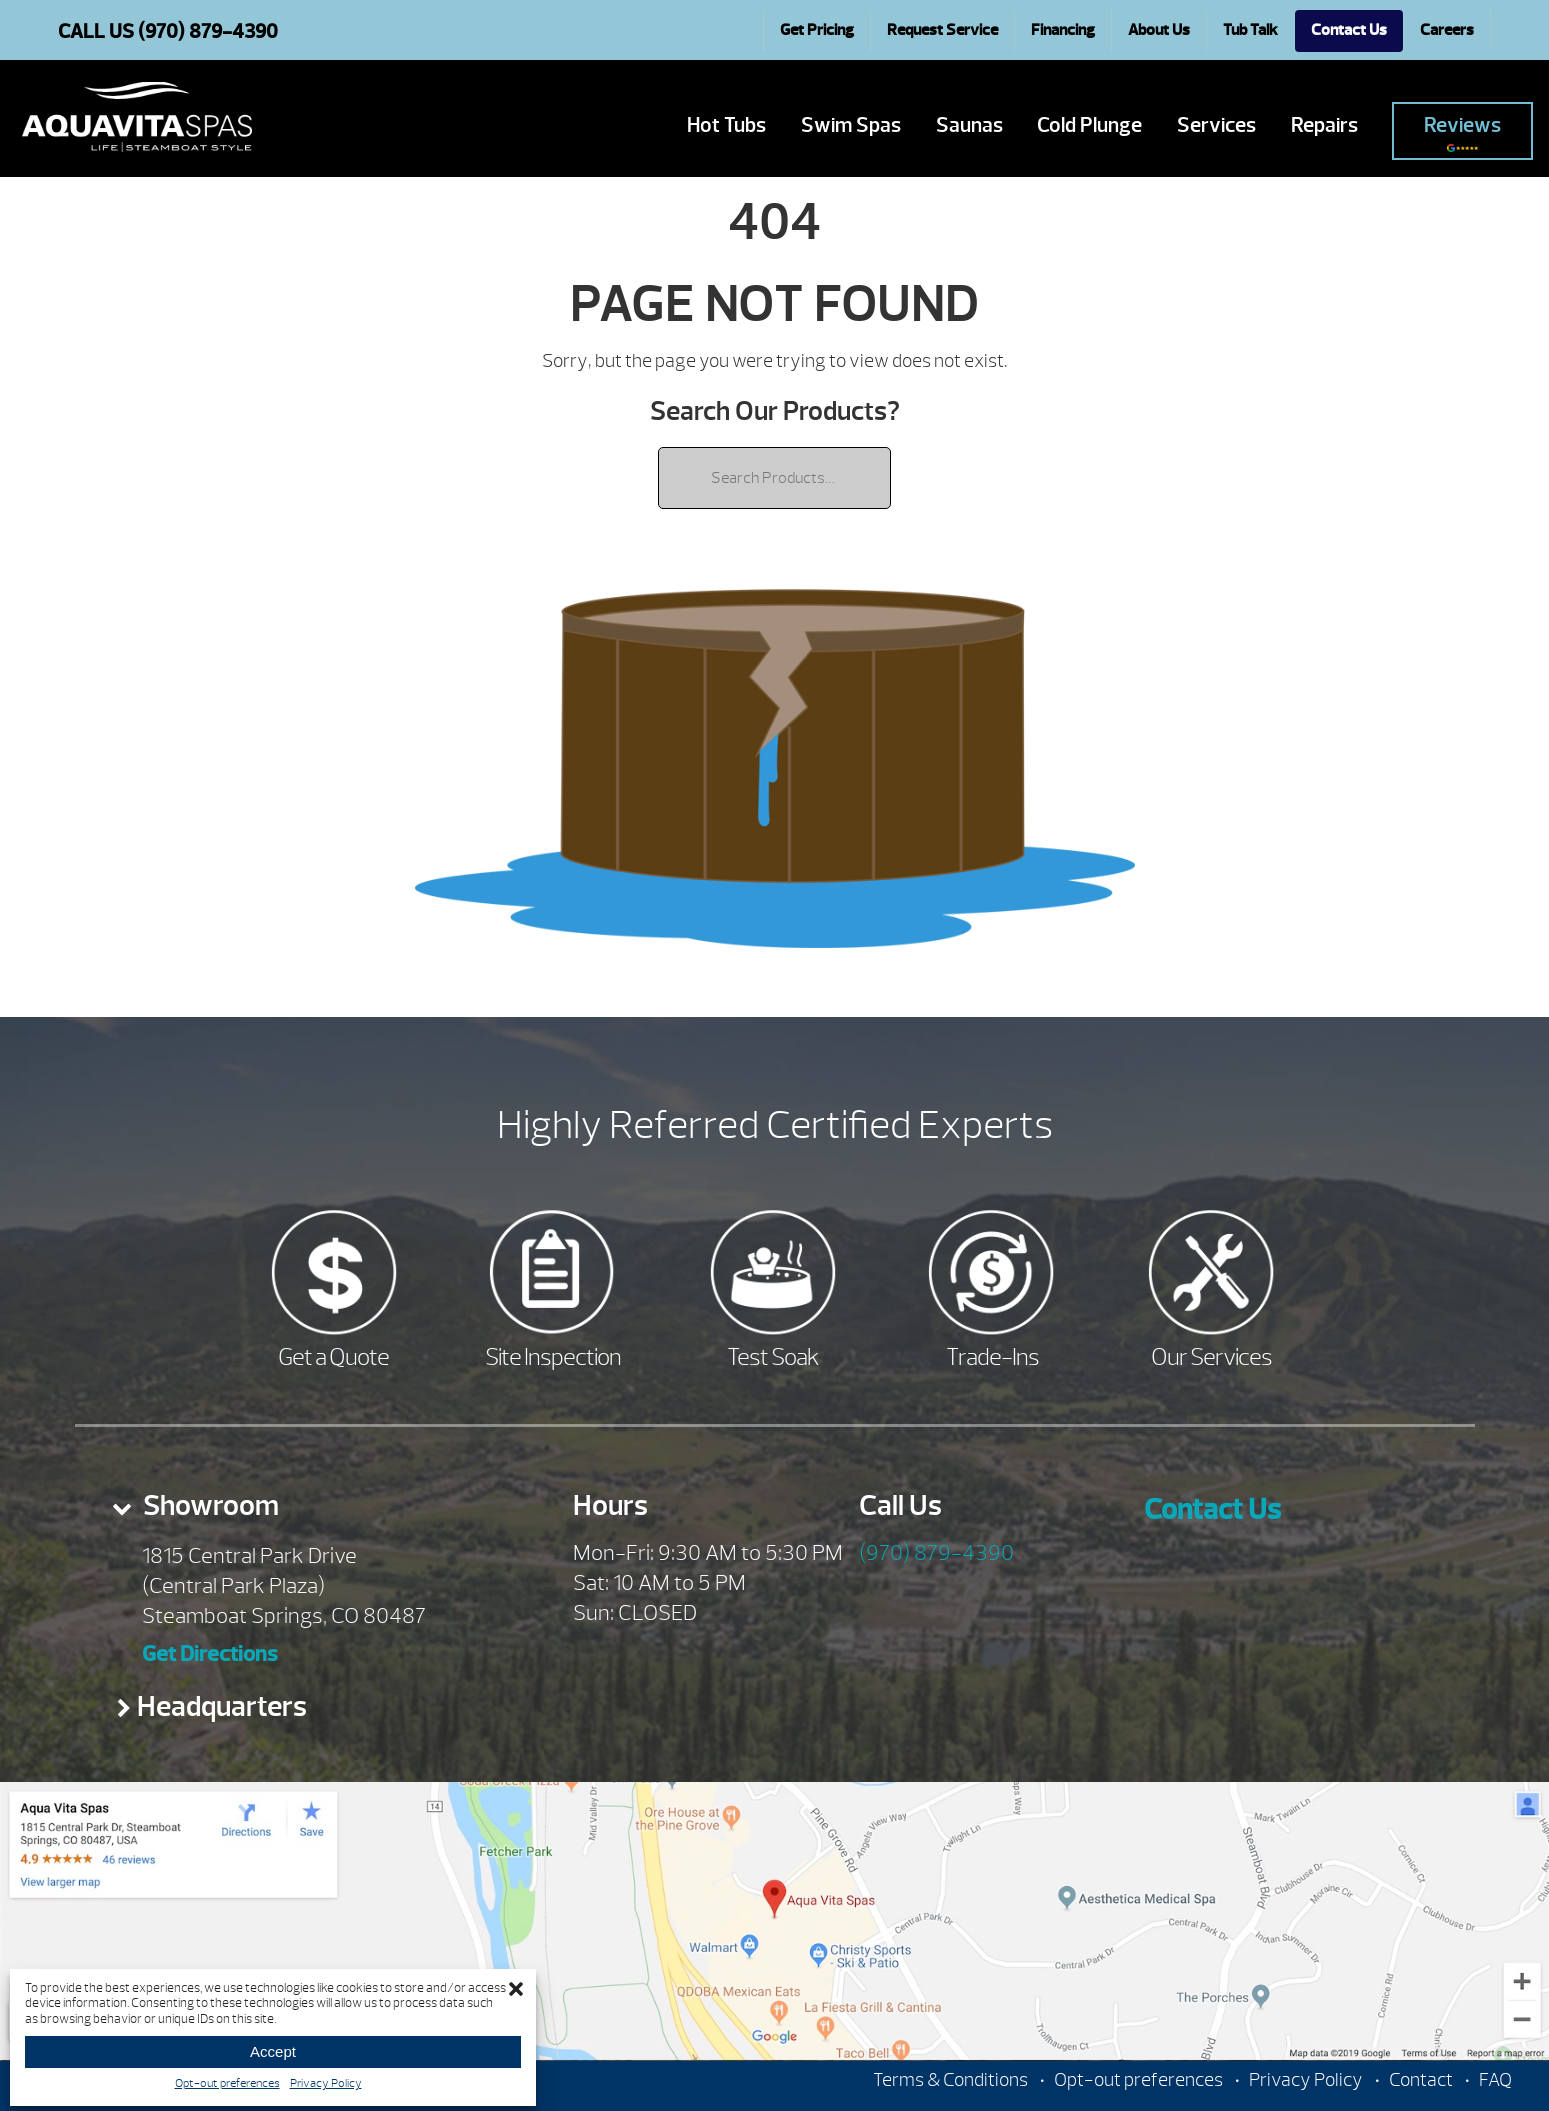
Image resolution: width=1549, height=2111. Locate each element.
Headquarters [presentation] (222, 1706)
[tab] (307, 1512)
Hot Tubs (726, 125)
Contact (1421, 2080)
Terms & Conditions (950, 2080)
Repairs (1324, 125)
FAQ (1495, 2080)
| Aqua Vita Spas (137, 117)
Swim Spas (851, 125)
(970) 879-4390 (936, 1553)
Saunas (969, 125)
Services (1216, 125)
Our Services (1211, 1357)
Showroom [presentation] (208, 1505)
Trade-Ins (992, 1357)
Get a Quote (333, 1357)
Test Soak (773, 1357)
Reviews (1462, 132)
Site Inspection (553, 1357)
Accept (273, 2051)
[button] (516, 1989)
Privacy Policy (326, 2083)
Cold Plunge (1089, 125)
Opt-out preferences (227, 2083)
